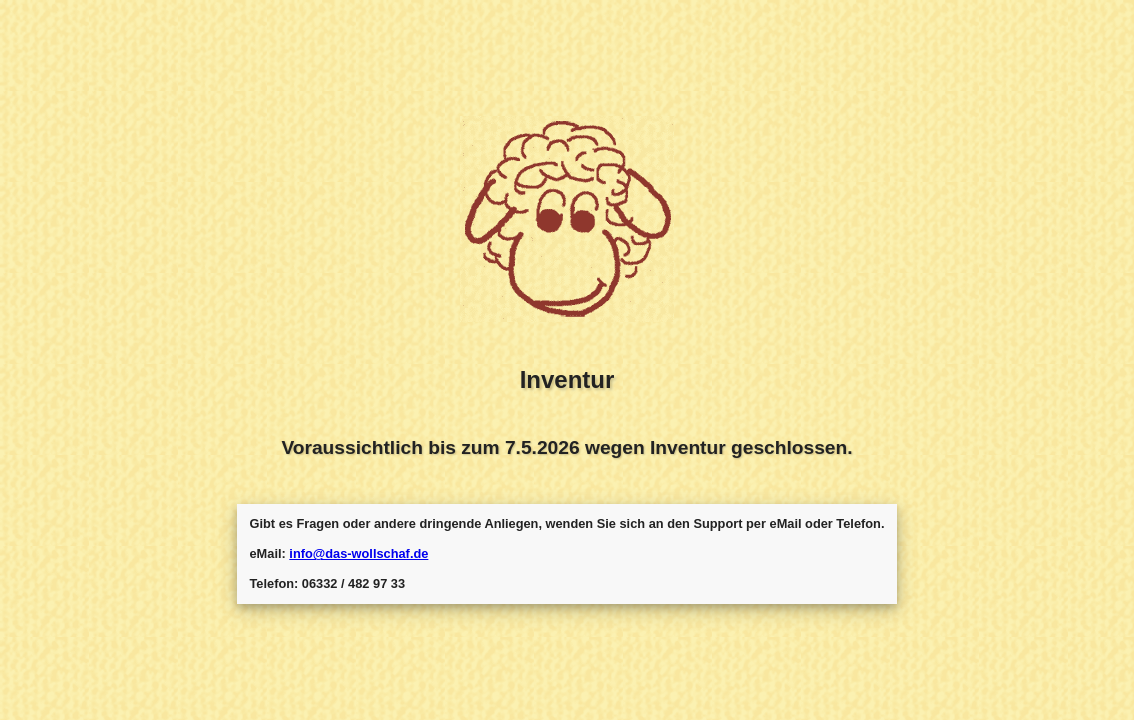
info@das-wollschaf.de (358, 553)
